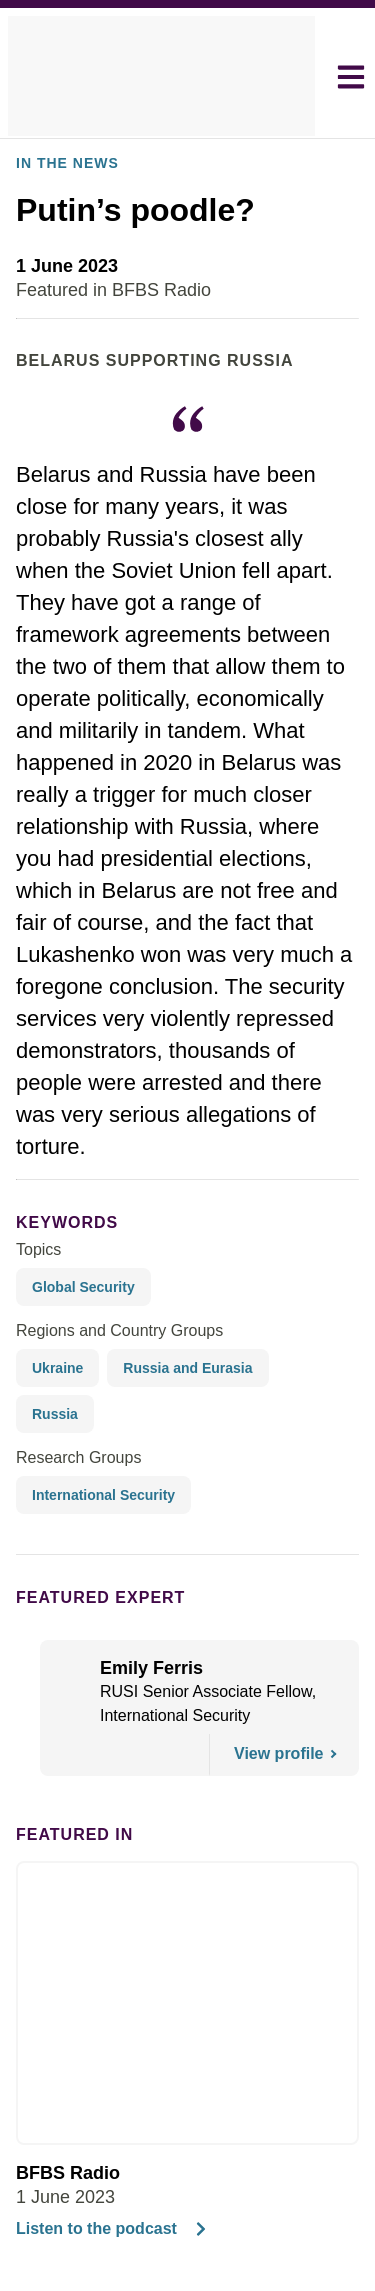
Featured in (65, 1845)
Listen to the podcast (108, 2240)
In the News (61, 219)
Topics (38, 1306)
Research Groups (73, 1468)
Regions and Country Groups (113, 1387)
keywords (58, 1278)
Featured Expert (87, 1608)
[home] (161, 77)
